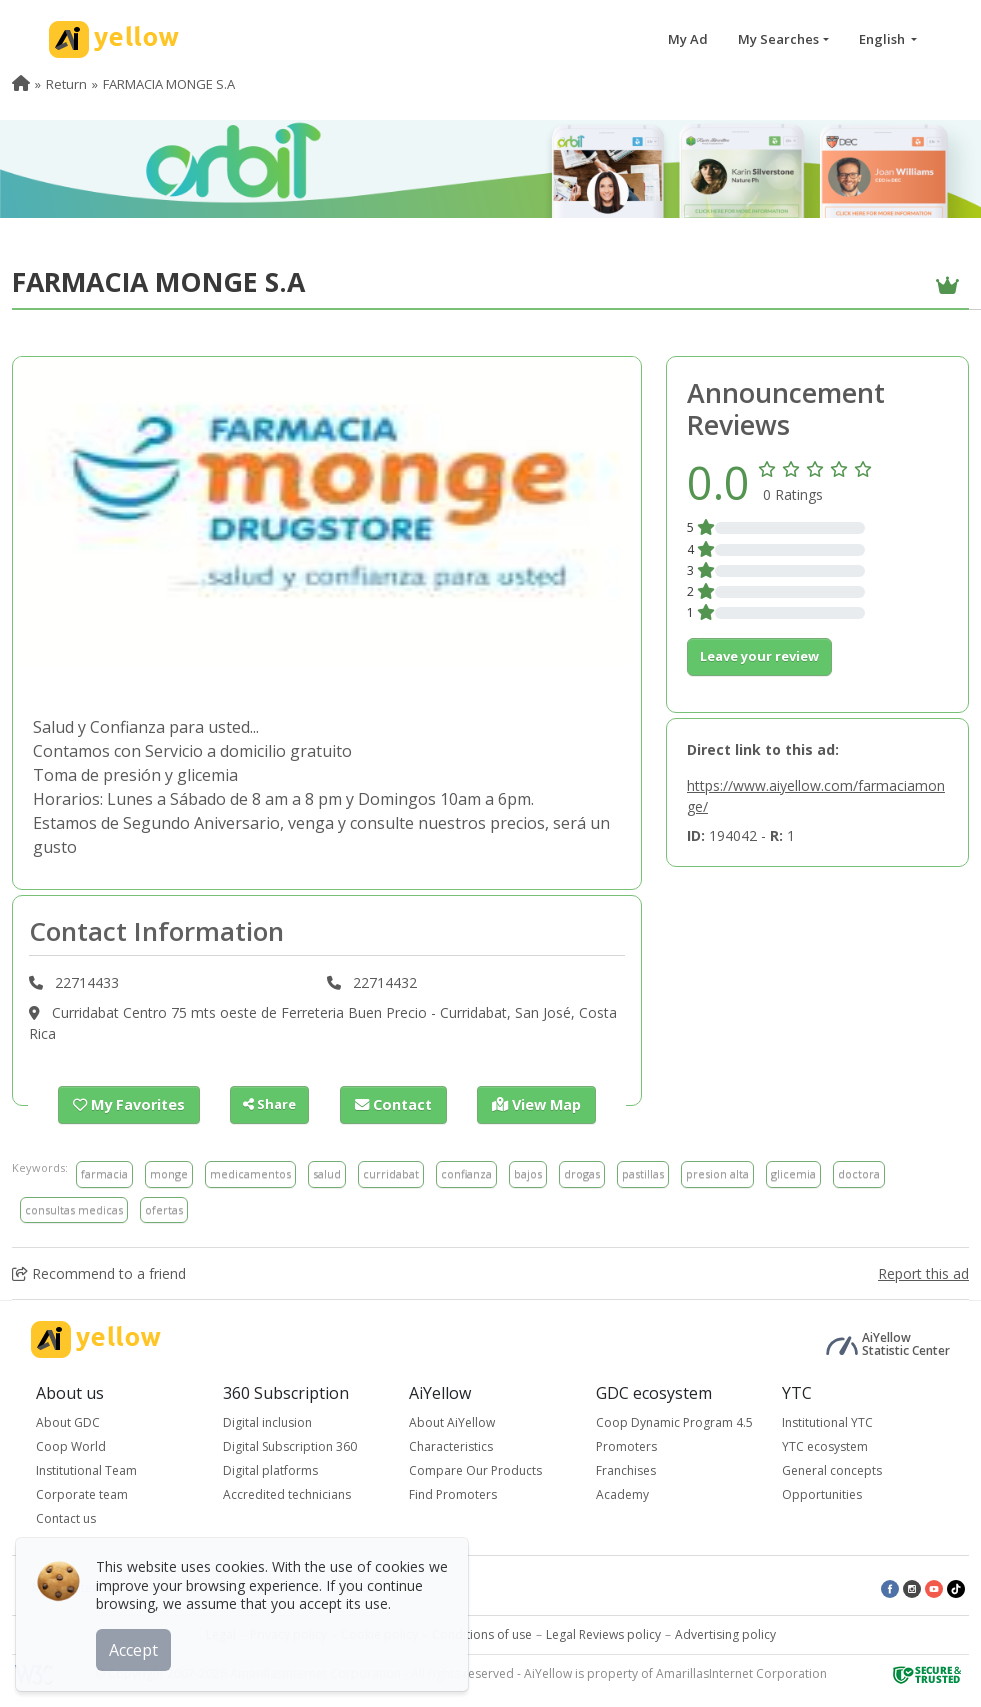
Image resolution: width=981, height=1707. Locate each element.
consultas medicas (74, 1208)
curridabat (391, 1172)
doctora (859, 1172)
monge (169, 1172)
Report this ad (923, 1272)
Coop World (71, 1445)
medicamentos (250, 1172)
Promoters (626, 1445)
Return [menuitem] (66, 84)
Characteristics (451, 1445)
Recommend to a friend (99, 1272)
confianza (466, 1172)
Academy (622, 1493)
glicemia (793, 1172)
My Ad (688, 39)
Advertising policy (725, 1633)
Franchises (626, 1469)
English (883, 39)
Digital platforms (270, 1469)
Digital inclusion (267, 1421)
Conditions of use (482, 1633)
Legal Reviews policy (603, 1633)
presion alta (717, 1172)
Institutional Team (86, 1469)
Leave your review (759, 656)
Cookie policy (379, 1633)
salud (327, 1172)
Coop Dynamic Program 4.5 (674, 1421)
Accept (137, 1646)
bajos (528, 1172)
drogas (582, 1172)
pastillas (643, 1172)
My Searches (778, 39)
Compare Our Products (475, 1469)
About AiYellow (452, 1421)
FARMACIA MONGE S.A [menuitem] (169, 84)
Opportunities (822, 1493)
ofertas (164, 1208)
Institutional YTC (827, 1421)
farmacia (104, 1172)
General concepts (832, 1469)
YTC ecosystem (825, 1445)
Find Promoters (453, 1493)
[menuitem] (21, 84)
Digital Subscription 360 (290, 1445)
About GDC (68, 1421)
